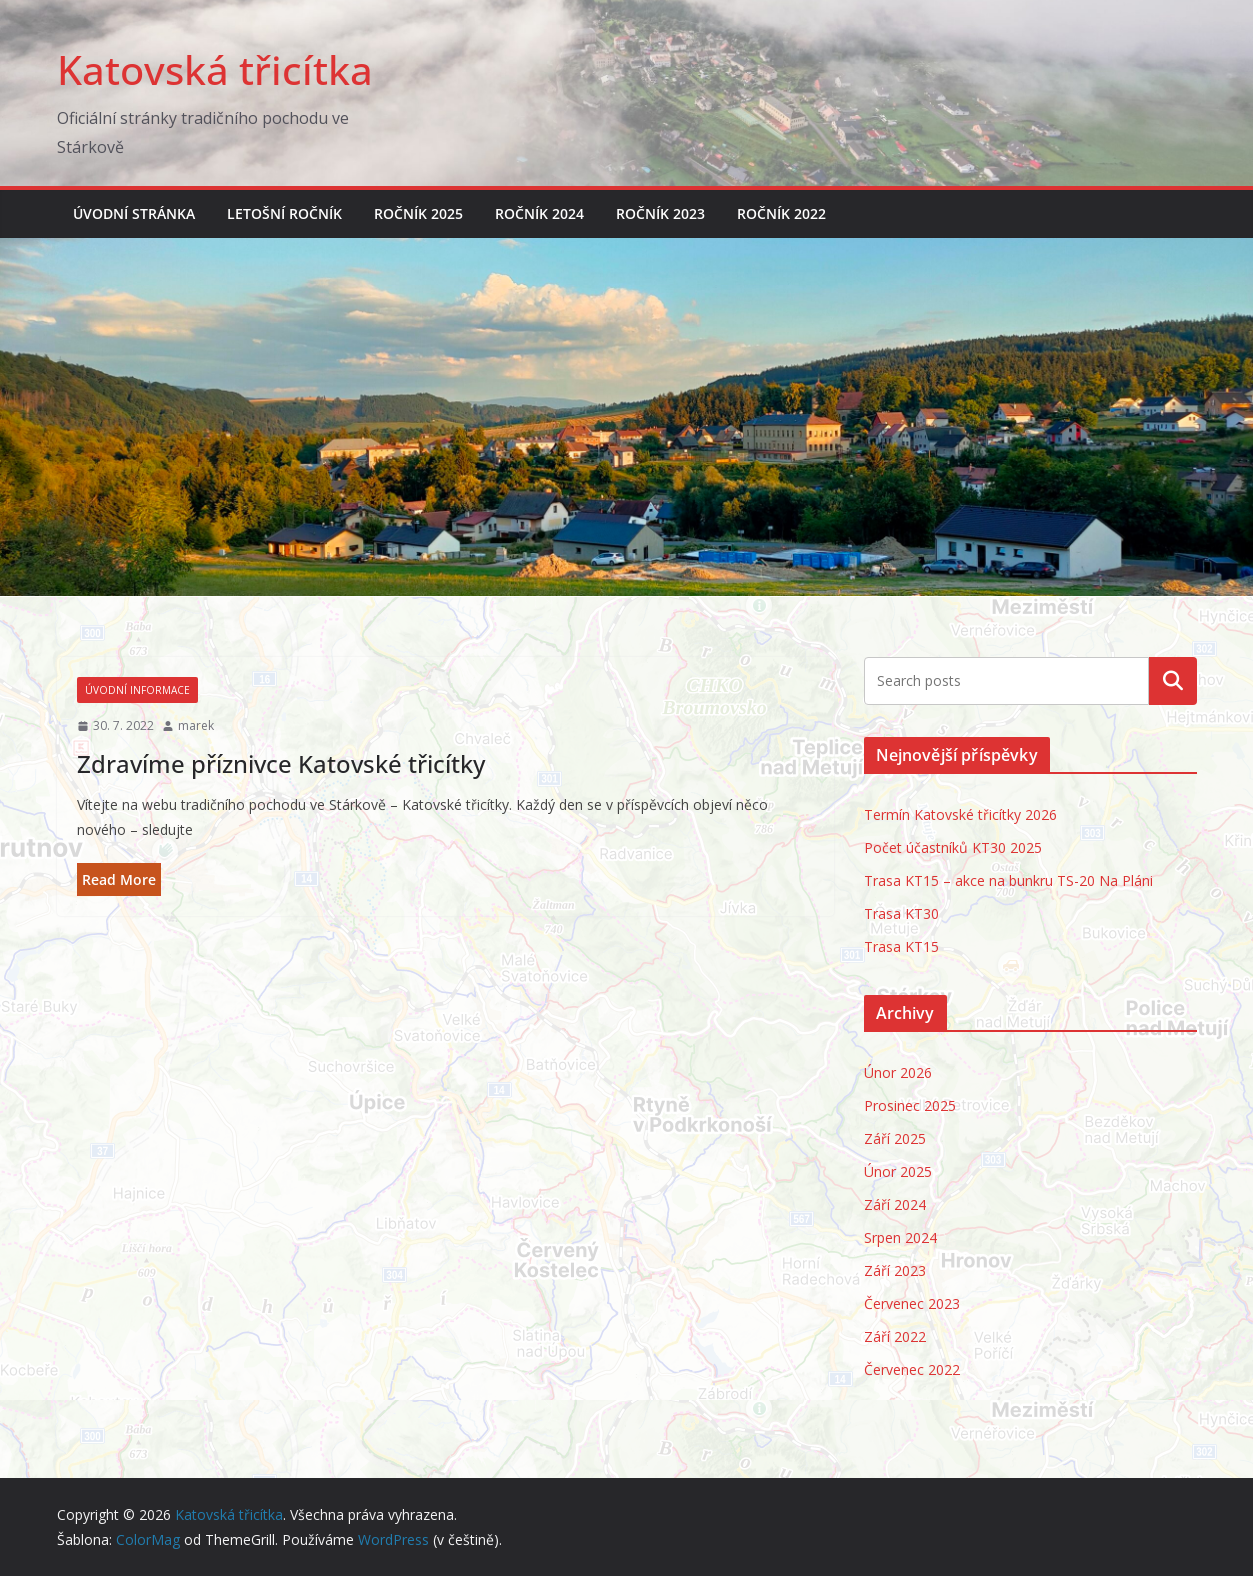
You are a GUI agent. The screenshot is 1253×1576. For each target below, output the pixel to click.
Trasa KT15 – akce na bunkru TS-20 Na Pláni (1008, 880)
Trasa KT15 (901, 946)
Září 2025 (895, 1138)
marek (196, 725)
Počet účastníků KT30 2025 (953, 847)
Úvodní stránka (134, 213)
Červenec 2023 (912, 1303)
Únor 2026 (898, 1072)
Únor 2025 (898, 1171)
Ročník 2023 (660, 213)
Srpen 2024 (900, 1237)
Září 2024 (895, 1204)
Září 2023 (895, 1270)
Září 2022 (895, 1336)
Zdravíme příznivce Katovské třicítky (281, 763)
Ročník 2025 (418, 213)
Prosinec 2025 (910, 1105)
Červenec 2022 (912, 1369)
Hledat (1173, 681)
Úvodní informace (137, 690)
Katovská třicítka (215, 69)
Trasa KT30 (901, 913)
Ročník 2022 (781, 213)
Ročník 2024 (539, 213)
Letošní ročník (284, 213)
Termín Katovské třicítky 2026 (960, 814)
